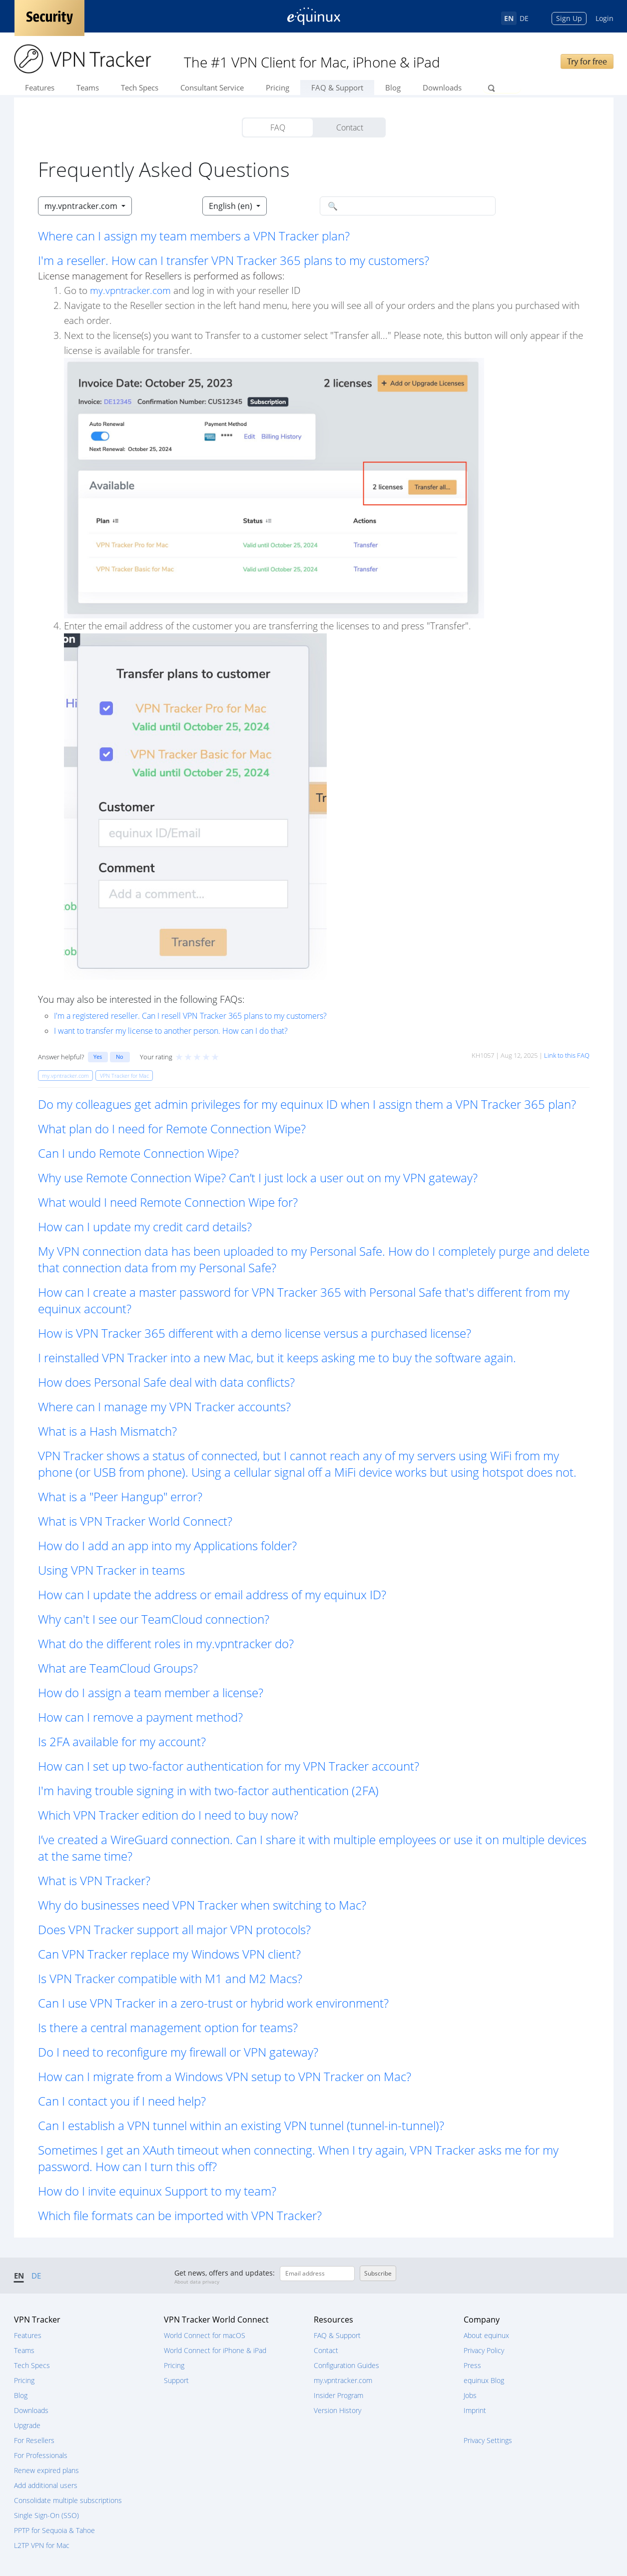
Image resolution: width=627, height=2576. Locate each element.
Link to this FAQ (567, 1055)
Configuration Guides (346, 2365)
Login (605, 18)
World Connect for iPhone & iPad (215, 2350)
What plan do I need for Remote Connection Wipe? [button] (172, 1128)
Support (176, 2380)
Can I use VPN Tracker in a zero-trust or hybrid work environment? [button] (213, 2003)
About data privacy (196, 2281)
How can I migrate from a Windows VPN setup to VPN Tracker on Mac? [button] (224, 2076)
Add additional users (45, 2485)
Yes (97, 1056)
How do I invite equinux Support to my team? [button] (157, 2191)
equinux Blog (484, 2380)
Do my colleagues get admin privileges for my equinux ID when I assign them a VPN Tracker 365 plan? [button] (307, 1104)
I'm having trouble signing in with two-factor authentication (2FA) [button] (208, 1790)
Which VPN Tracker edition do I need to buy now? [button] (168, 1815)
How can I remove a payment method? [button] (140, 1717)
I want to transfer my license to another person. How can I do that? (171, 1030)
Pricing (277, 87)
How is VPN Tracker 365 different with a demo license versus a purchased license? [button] (254, 1333)
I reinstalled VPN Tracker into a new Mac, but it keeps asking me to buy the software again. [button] (277, 1357)
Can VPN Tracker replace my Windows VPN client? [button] (169, 1954)
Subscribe (378, 2273)
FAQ (277, 127)
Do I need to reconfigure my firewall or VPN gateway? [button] (178, 2052)
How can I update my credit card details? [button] (145, 1226)
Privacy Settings (488, 2440)
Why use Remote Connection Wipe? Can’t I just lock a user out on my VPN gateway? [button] (258, 1177)
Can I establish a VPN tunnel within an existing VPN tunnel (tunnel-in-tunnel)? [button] (241, 2125)
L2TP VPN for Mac (41, 2545)
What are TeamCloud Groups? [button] (118, 1668)
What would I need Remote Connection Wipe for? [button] (168, 1202)
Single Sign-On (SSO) (46, 2515)
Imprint (475, 2410)
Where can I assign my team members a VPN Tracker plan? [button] (194, 235)
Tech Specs (139, 87)
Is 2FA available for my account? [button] (122, 1741)
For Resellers (34, 2440)
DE (524, 18)
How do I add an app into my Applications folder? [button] (167, 1545)
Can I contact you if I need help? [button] (122, 2101)
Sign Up (569, 18)
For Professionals (40, 2455)
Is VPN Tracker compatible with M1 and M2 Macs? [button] (170, 1978)
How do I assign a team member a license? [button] (150, 1692)
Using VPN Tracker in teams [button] (111, 1570)
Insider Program (338, 2395)
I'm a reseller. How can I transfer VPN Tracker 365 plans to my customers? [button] (233, 260)
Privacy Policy (484, 2350)
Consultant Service (212, 87)
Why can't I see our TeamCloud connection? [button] (153, 1619)
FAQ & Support (337, 87)
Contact (349, 127)
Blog (393, 87)
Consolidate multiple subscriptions (68, 2500)
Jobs (470, 2395)
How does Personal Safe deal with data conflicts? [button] (166, 1382)
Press (472, 2365)
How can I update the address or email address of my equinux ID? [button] (212, 1594)
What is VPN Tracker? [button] (94, 1880)
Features (39, 87)
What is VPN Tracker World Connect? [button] (135, 1521)
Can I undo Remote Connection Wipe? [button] (138, 1153)
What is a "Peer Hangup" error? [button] (120, 1496)
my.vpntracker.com (130, 290)
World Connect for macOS (204, 2335)
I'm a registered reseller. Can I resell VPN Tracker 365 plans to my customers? (190, 1015)
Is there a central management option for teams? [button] (168, 2027)
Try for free (587, 61)
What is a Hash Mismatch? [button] (107, 1431)
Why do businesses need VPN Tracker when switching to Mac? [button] (202, 1905)
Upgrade (27, 2425)
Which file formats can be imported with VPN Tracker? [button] (180, 2215)
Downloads (442, 87)
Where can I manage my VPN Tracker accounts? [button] (164, 1406)
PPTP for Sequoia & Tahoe (54, 2530)
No (119, 1056)
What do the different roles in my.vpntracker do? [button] (166, 1643)
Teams (87, 87)
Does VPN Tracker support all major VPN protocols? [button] (174, 1929)
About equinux (486, 2335)
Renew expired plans (46, 2470)
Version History (337, 2410)
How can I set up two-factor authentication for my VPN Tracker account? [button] (228, 1766)
